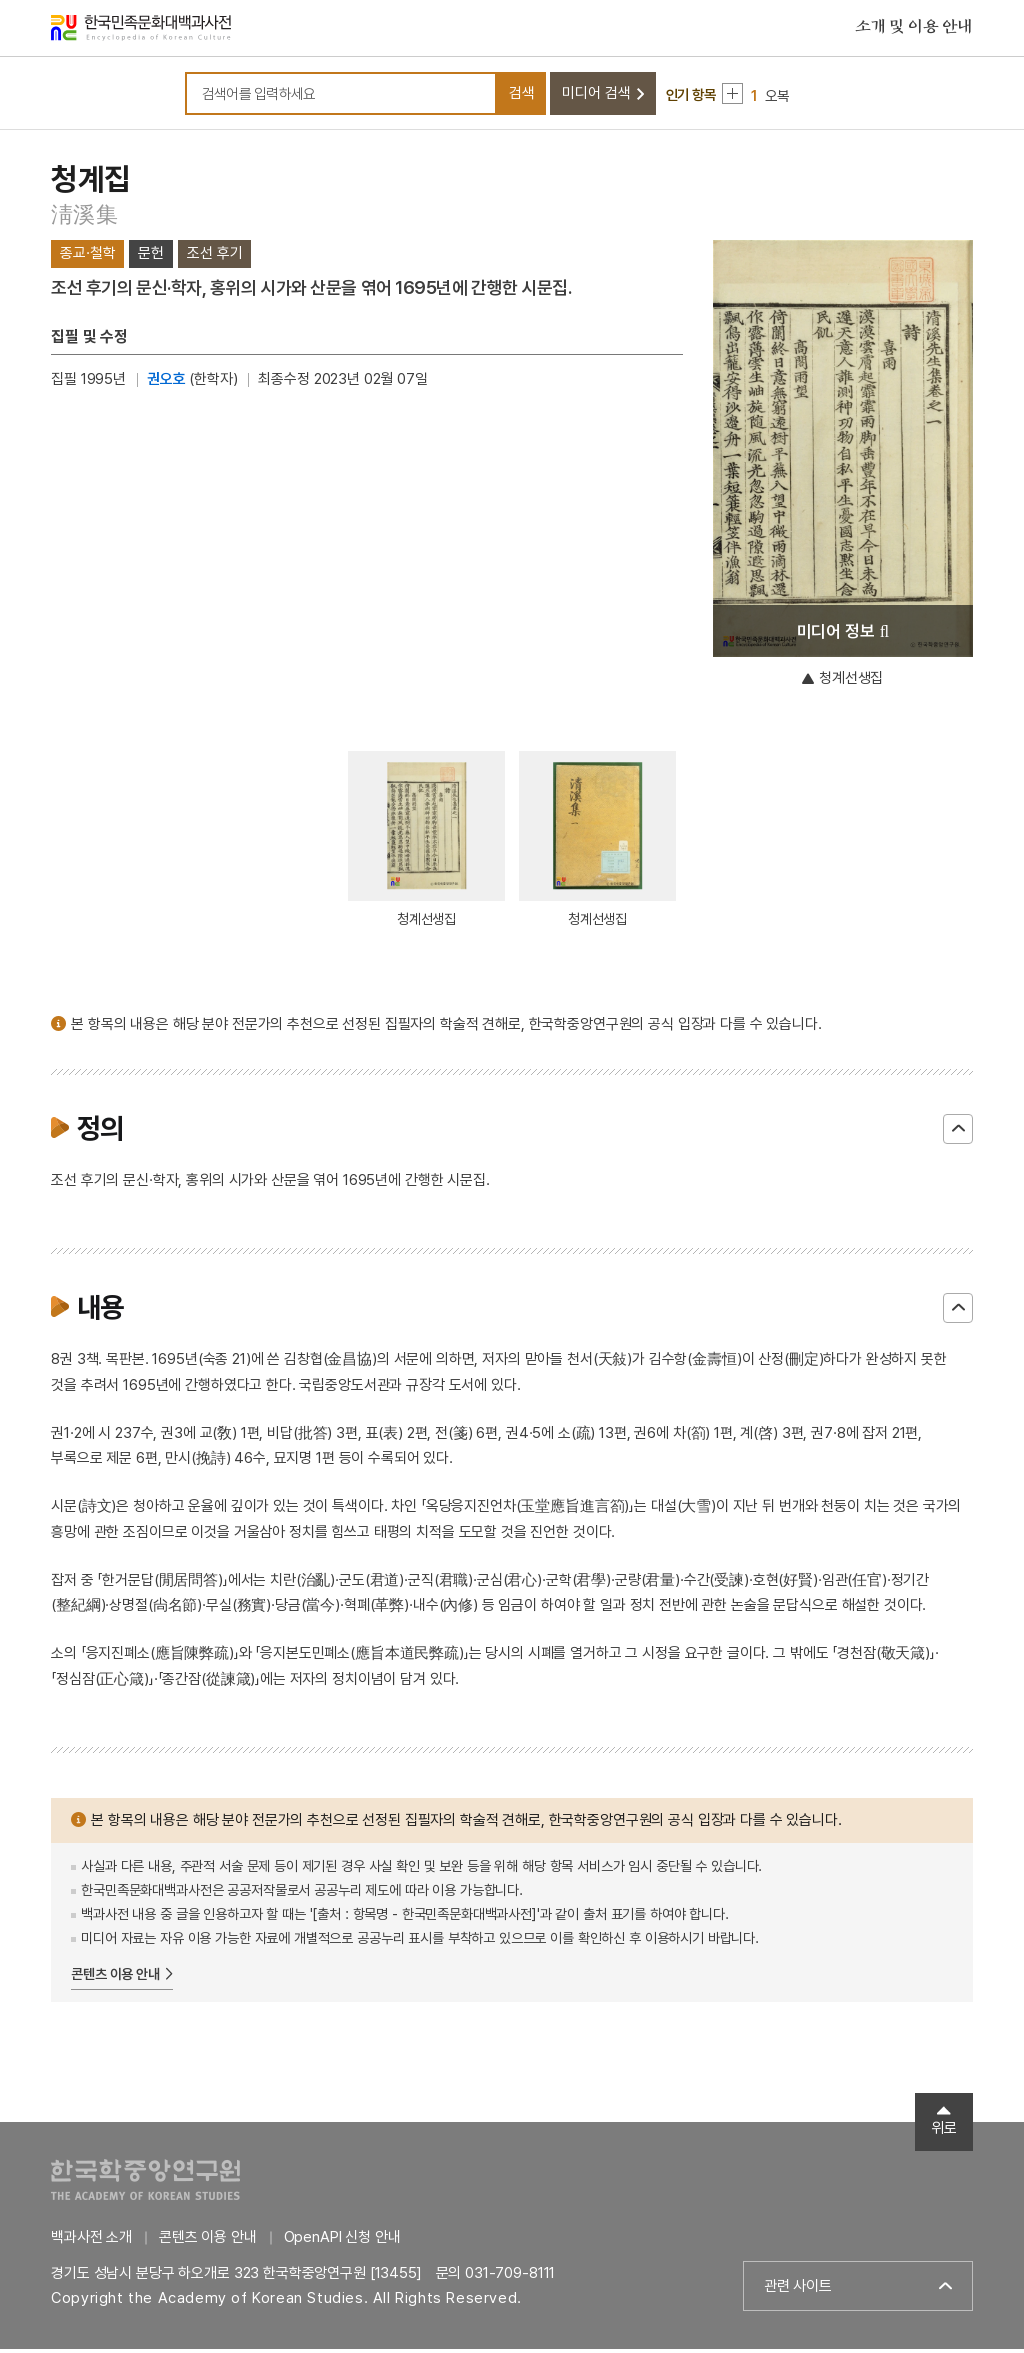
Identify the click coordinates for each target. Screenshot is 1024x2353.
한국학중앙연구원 (145, 2183)
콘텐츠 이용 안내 (115, 1978)
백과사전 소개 (91, 2241)
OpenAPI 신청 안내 (342, 2241)
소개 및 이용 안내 (914, 29)
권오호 (166, 383)
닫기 (958, 1133)
